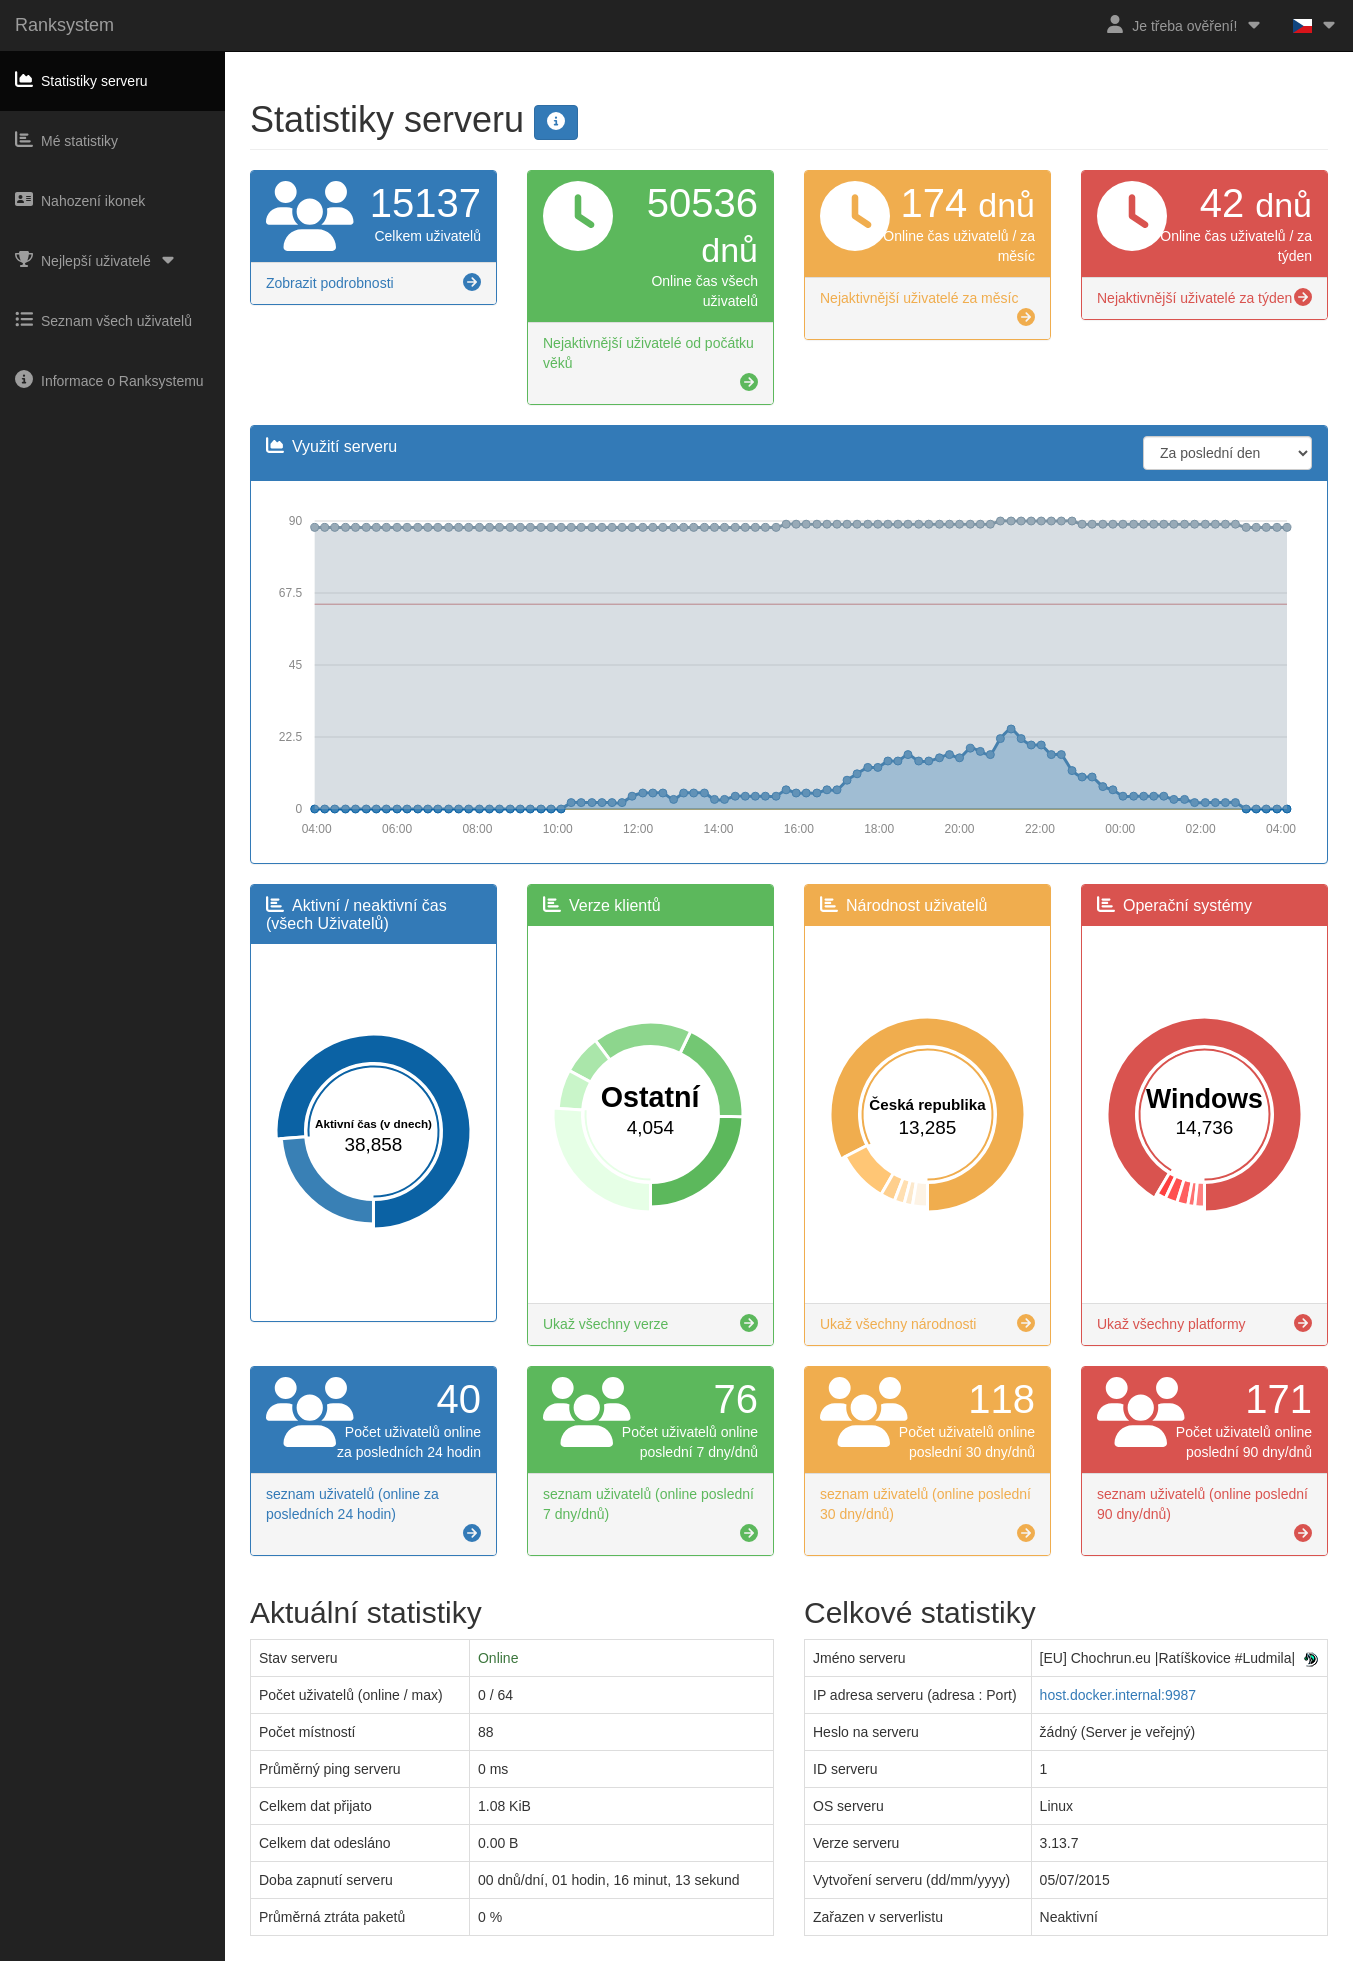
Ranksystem (64, 25)
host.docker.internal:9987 (1118, 1695)
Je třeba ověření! (1184, 24)
